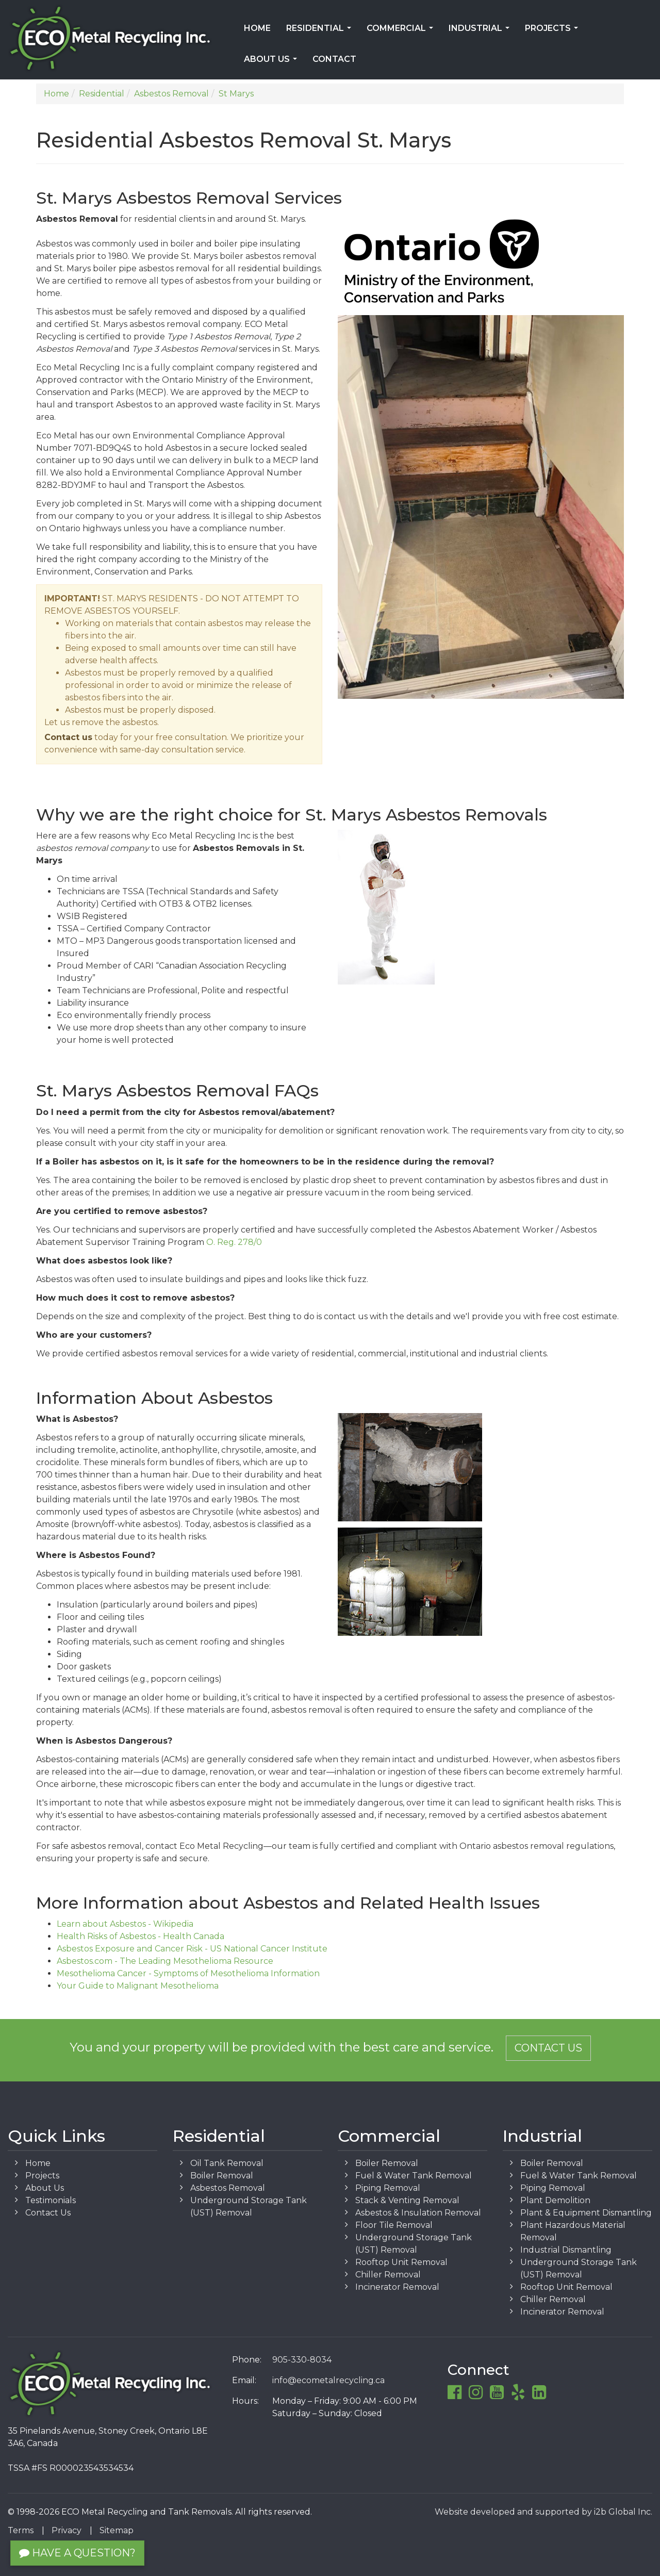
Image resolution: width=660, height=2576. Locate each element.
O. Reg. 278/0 (234, 1242)
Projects (553, 31)
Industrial (481, 31)
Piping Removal (387, 2188)
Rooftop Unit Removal (401, 2262)
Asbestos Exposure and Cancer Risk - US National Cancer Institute (192, 1949)
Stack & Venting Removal (407, 2200)
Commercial (402, 31)
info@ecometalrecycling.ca (328, 2380)
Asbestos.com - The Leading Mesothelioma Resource (165, 1961)
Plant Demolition (555, 2200)
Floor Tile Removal (394, 2225)
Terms (21, 2530)
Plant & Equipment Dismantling (586, 2213)
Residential (320, 31)
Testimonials (50, 2200)
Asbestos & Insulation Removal (418, 2213)
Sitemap (117, 2530)
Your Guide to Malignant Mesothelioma (138, 1986)
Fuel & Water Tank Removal (413, 2175)
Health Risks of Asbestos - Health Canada (140, 1936)
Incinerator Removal (397, 2287)
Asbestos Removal (227, 2188)
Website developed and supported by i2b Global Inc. (543, 2512)
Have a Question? (77, 2553)
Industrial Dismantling (566, 2250)
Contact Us (548, 2048)
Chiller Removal (388, 2274)
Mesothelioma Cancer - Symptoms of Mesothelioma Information (188, 1973)
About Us (272, 62)
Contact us (68, 737)
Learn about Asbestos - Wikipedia (125, 1924)
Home (257, 28)
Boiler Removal (221, 2175)
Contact (334, 59)
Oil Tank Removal (226, 2163)
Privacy (66, 2530)
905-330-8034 (302, 2360)
